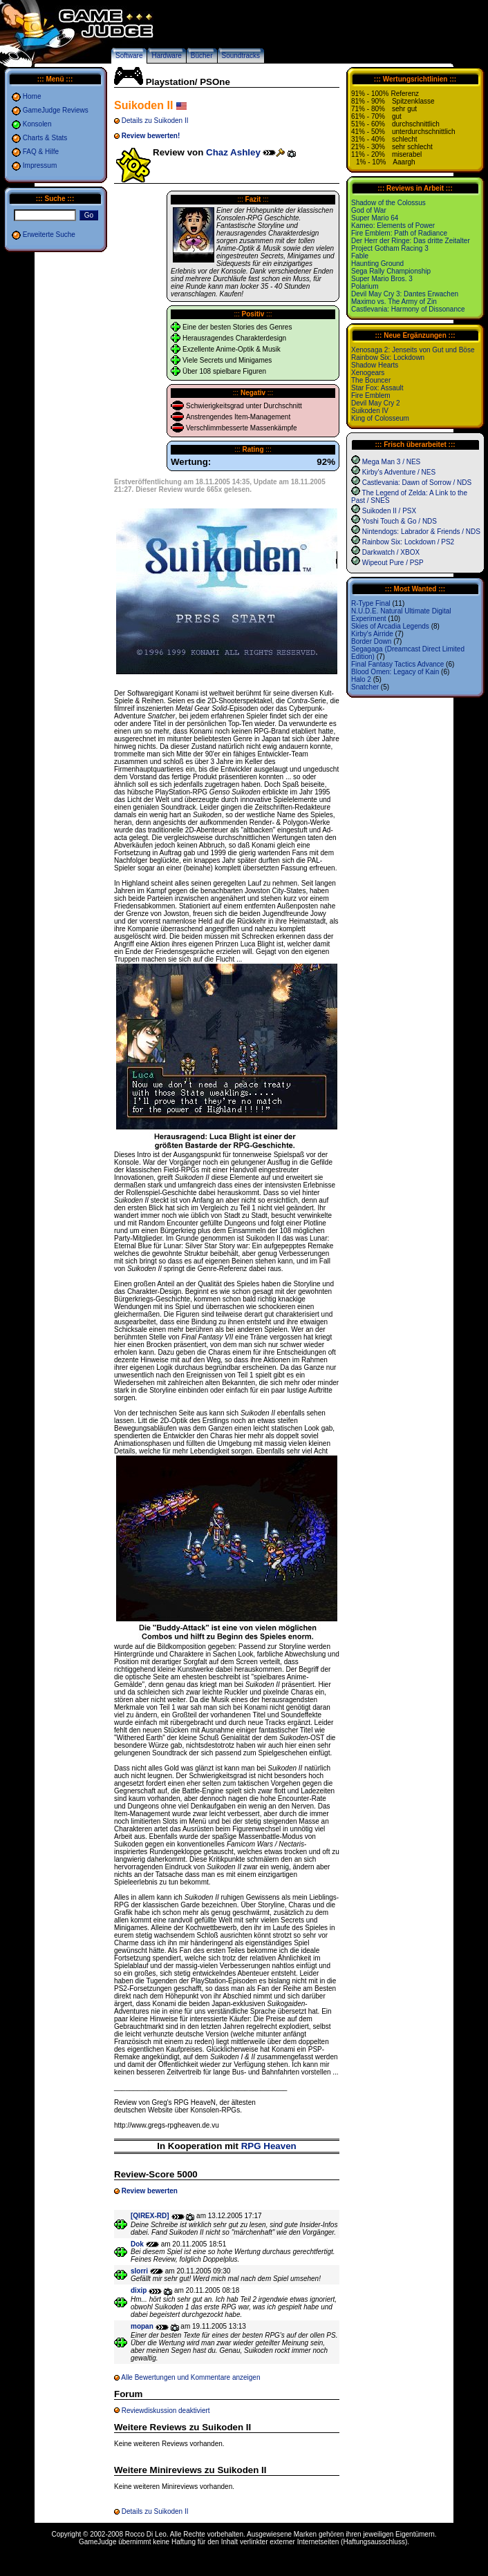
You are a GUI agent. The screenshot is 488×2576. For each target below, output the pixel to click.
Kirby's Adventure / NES (398, 472)
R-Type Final (371, 603)
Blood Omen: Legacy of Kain (395, 672)
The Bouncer (371, 380)
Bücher (202, 55)
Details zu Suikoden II (155, 120)
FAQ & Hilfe (41, 151)
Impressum (40, 165)
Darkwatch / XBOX (391, 552)
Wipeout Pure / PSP (393, 562)
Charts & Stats (45, 138)
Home (32, 96)
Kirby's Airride (372, 634)
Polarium (364, 286)
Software (128, 55)
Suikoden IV (369, 410)
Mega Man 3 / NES (391, 462)
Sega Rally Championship (391, 271)
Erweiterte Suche (49, 234)
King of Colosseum (380, 418)
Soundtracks (241, 55)
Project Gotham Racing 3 (390, 248)
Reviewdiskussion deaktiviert (166, 2410)
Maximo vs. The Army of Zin (394, 301)
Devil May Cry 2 (375, 403)
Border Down (371, 641)
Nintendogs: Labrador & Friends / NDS (421, 531)
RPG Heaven (269, 2146)
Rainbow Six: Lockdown (387, 357)
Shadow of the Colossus (388, 203)
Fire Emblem (371, 395)
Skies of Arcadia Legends (390, 626)
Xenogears (367, 372)
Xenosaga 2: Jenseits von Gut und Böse (412, 350)
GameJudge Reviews (55, 110)
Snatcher (365, 687)
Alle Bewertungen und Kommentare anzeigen (190, 2377)
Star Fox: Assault (377, 388)
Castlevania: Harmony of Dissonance (408, 309)
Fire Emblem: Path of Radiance (399, 233)
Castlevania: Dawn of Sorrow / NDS (416, 482)
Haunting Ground (377, 263)
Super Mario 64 (374, 218)
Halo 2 (361, 679)
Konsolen (37, 124)
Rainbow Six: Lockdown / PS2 (408, 542)
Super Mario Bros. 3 (382, 279)
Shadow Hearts (374, 365)
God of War (368, 210)
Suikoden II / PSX (389, 511)
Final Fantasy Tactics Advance (397, 664)
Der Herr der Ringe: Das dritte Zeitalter (410, 241)
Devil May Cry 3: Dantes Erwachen (404, 294)
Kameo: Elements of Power (393, 225)
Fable (359, 256)
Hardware (166, 55)
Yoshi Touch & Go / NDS (399, 521)
